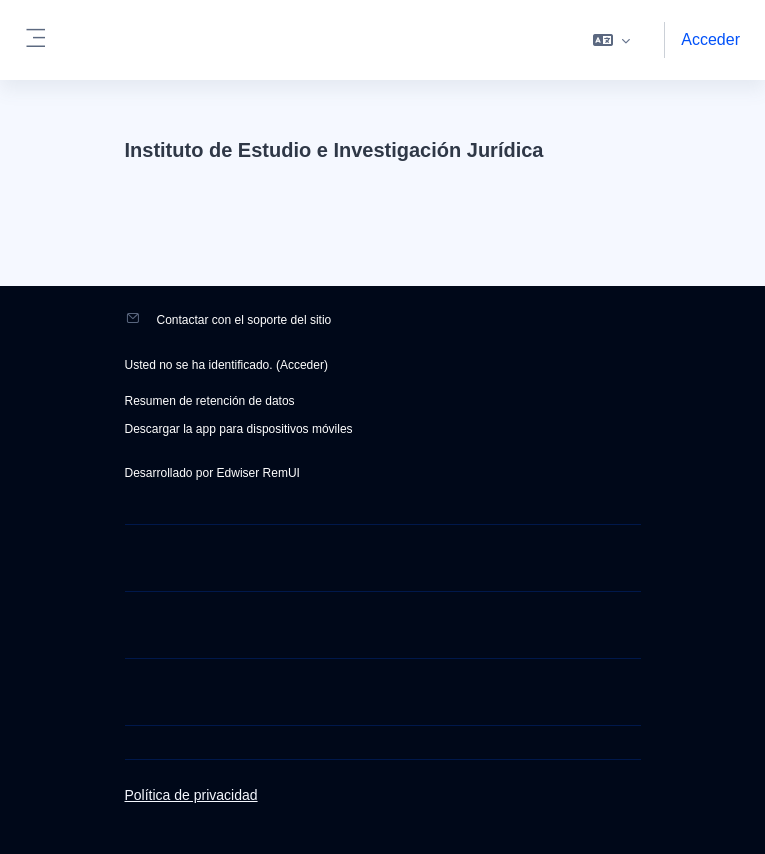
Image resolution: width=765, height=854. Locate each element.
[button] (611, 40)
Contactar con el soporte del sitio (244, 320)
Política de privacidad (191, 795)
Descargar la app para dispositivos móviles (239, 429)
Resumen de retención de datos (210, 401)
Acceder (710, 39)
